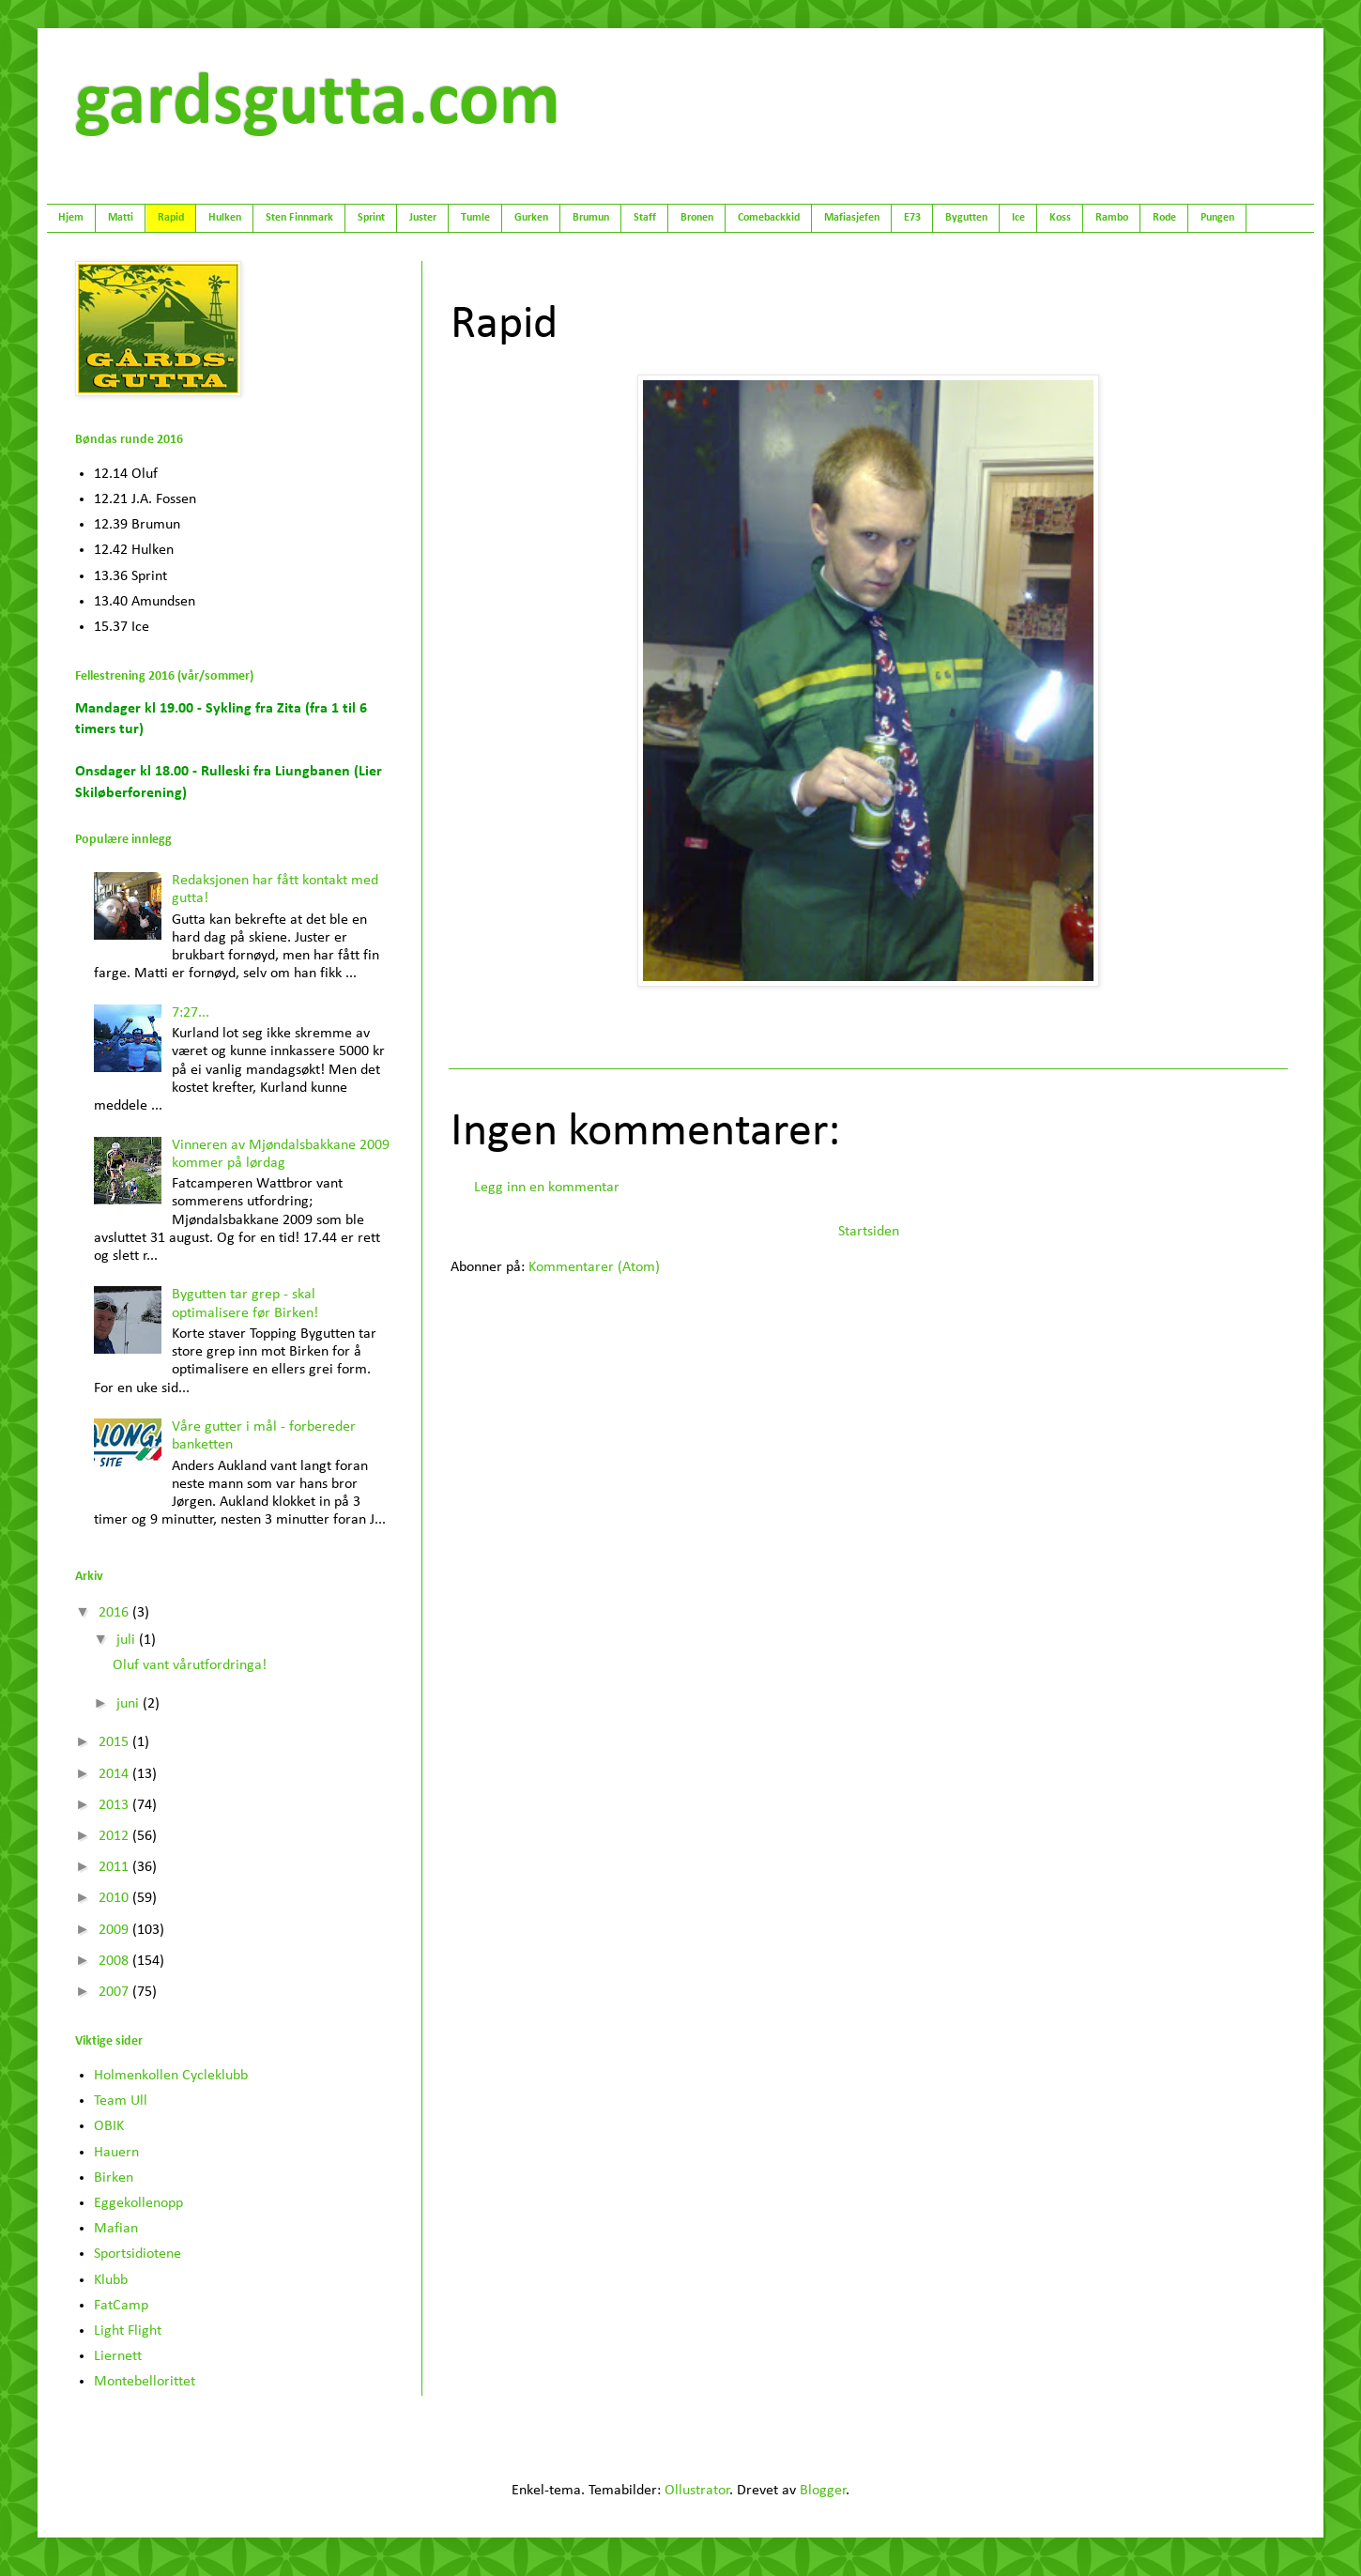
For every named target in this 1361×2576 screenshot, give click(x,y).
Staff (645, 217)
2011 (115, 1867)
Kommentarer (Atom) (594, 1267)
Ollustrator (697, 2490)
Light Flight (127, 2330)
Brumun (591, 217)
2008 (115, 1961)
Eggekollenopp (138, 2203)
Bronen (696, 217)
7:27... (190, 1012)
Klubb (111, 2280)
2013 (115, 1805)
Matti (120, 217)
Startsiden (868, 1231)
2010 (115, 1898)
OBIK (109, 2126)
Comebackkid (769, 217)
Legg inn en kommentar (546, 1187)
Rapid (171, 217)
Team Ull (120, 2100)
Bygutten (966, 217)
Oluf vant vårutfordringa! (190, 1665)
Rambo (1111, 217)
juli (127, 1640)
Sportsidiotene (137, 2254)
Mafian (116, 2228)
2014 (115, 1774)
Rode (1164, 217)
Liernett (118, 2356)
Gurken (531, 217)
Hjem (71, 217)
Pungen (1217, 217)
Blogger (823, 2490)
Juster (422, 217)
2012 (115, 1836)
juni (129, 1703)
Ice (1018, 217)
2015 (115, 1742)
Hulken (224, 217)
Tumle (475, 217)
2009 (115, 1930)
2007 (115, 1992)
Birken (113, 2177)
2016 (115, 1612)
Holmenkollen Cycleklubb (171, 2075)
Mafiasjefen (851, 217)
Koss (1060, 217)
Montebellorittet (144, 2381)
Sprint (371, 217)
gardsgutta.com (317, 104)
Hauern (116, 2152)
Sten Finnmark (299, 217)
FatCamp (121, 2305)
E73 (912, 217)
